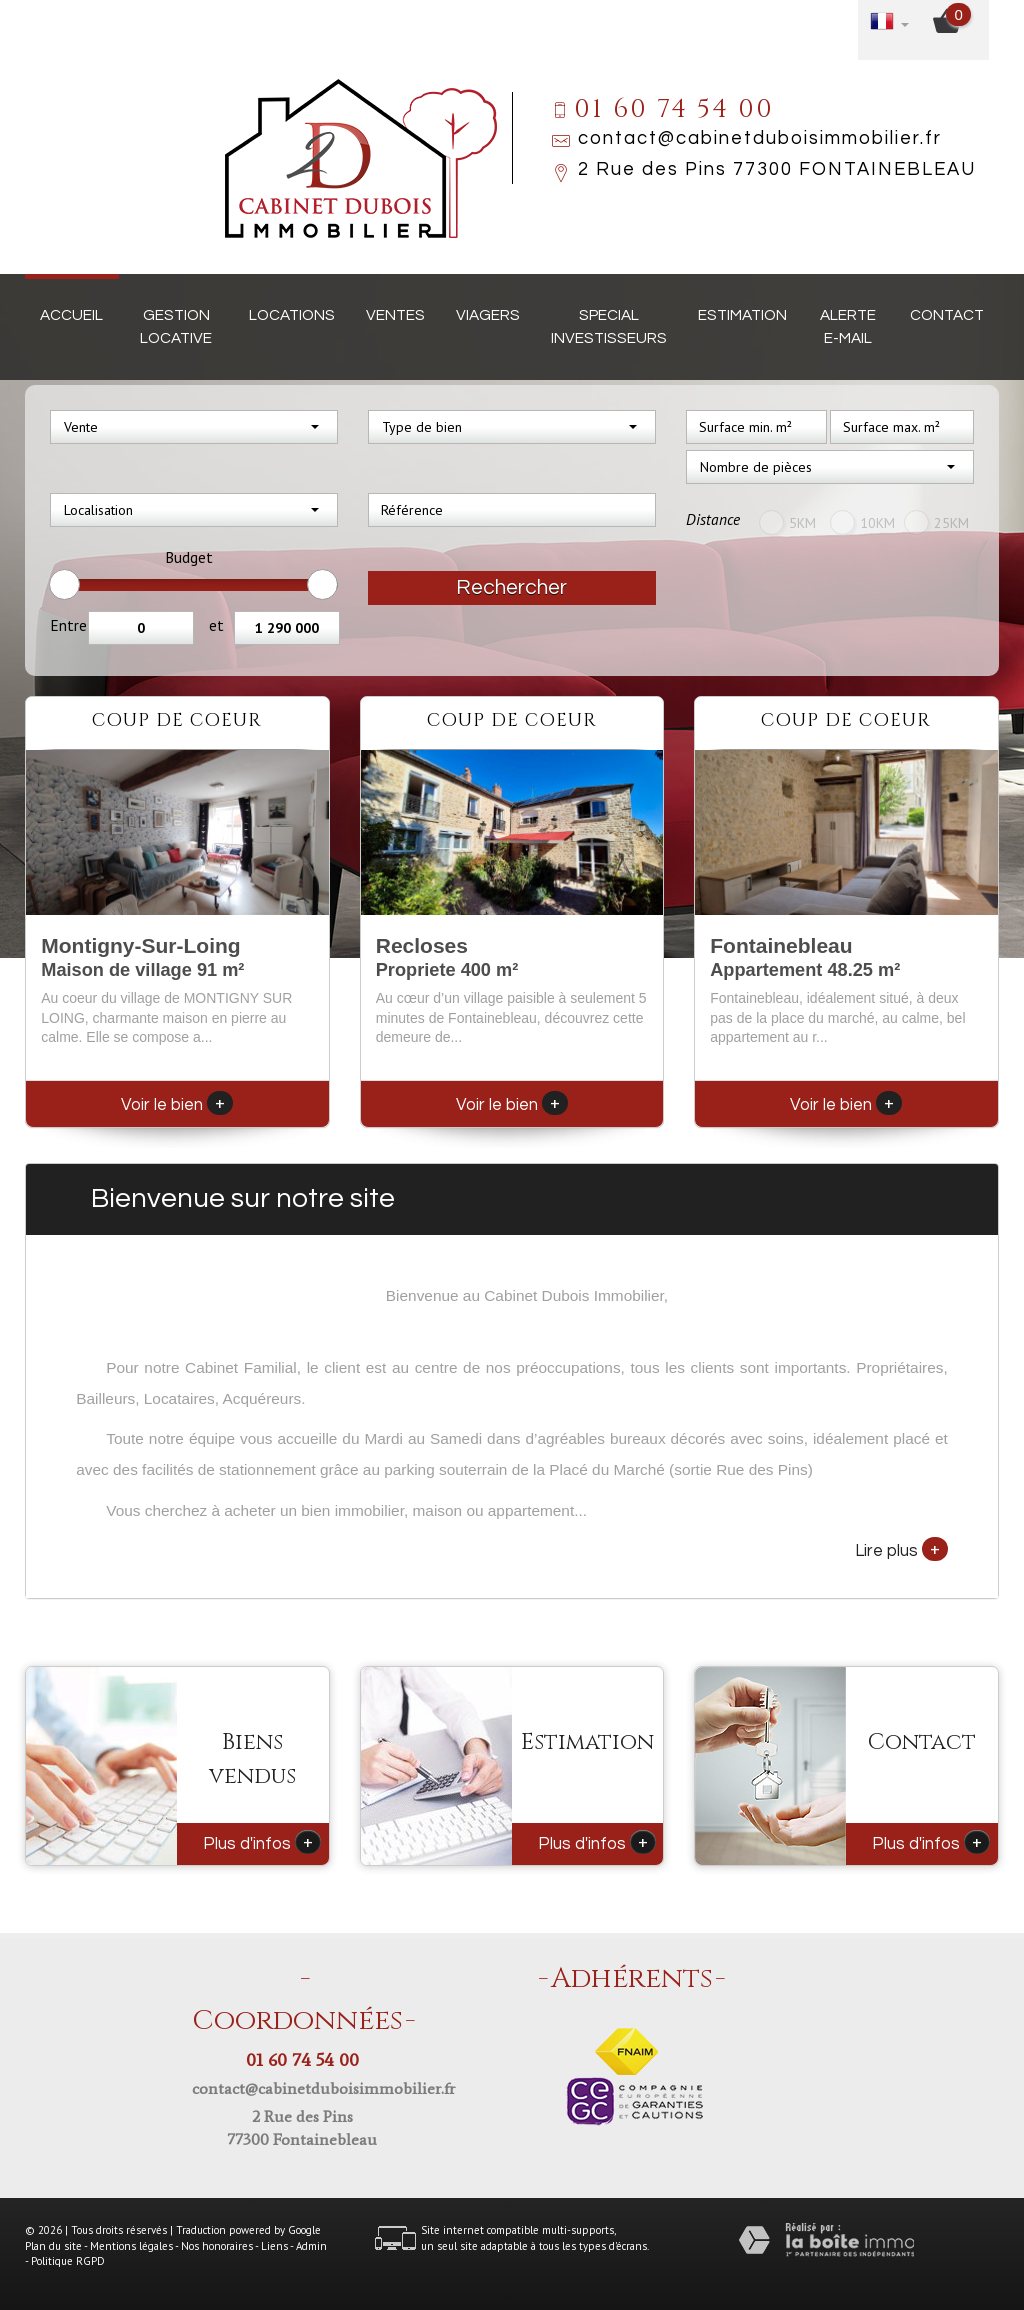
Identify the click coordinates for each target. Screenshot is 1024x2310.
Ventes (395, 315)
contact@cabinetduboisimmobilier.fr (760, 138)
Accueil (71, 315)
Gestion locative (176, 326)
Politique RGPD (68, 2261)
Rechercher (511, 587)
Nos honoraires (217, 2246)
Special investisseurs (609, 326)
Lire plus (901, 1549)
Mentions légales (131, 2246)
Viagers (488, 315)
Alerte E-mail (848, 326)
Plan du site (53, 2246)
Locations (292, 315)
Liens (274, 2246)
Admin (311, 2246)
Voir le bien (177, 1105)
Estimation (742, 315)
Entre (68, 625)
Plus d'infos (262, 1842)
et (216, 625)
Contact (947, 315)
